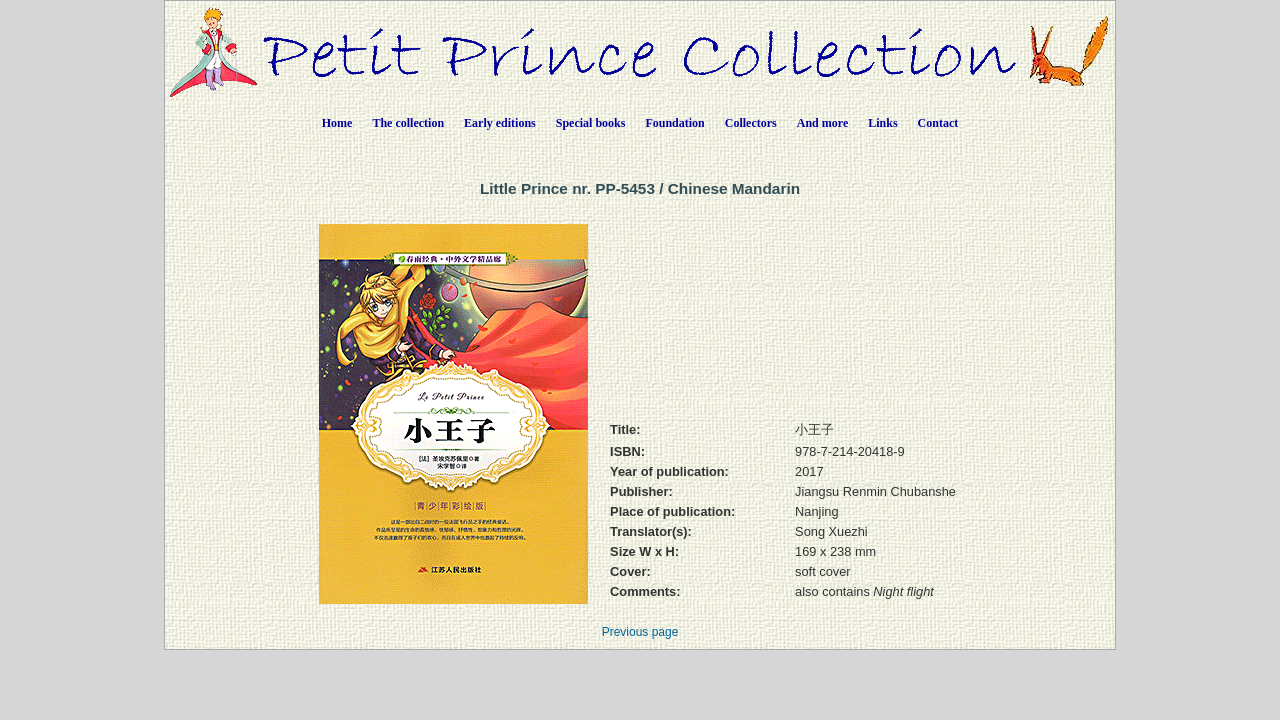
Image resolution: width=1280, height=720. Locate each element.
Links (882, 123)
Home (337, 123)
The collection (408, 123)
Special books (591, 123)
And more (822, 123)
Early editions (500, 123)
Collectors (751, 123)
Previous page (640, 632)
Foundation (674, 123)
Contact (938, 123)
